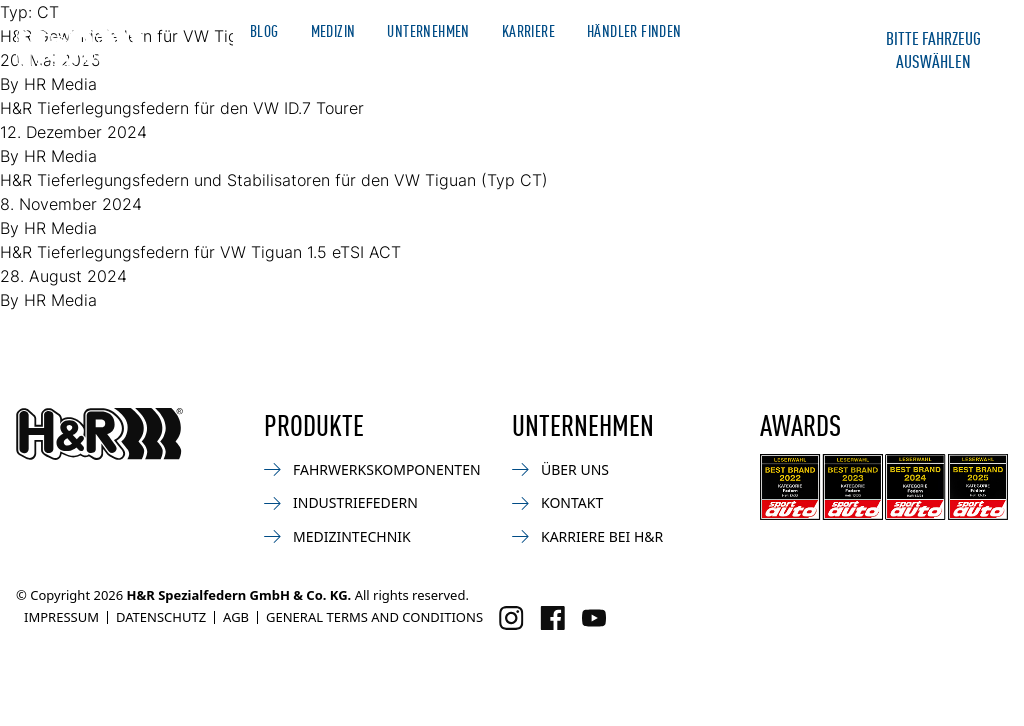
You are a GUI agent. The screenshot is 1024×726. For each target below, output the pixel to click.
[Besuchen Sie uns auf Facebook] (552, 618)
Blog (264, 30)
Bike (533, 65)
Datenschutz (161, 617)
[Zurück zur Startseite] (99, 434)
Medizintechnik (337, 536)
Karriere (528, 30)
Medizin (333, 30)
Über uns (560, 469)
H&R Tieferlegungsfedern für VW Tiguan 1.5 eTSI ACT (200, 252)
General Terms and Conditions (374, 617)
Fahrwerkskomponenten (372, 469)
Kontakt (771, 65)
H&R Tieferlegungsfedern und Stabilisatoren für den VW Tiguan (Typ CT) (274, 180)
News (363, 65)
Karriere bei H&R (587, 536)
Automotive (279, 65)
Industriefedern (341, 502)
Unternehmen (428, 30)
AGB (236, 617)
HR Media (60, 156)
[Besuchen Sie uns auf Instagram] (511, 618)
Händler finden (634, 30)
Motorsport (451, 65)
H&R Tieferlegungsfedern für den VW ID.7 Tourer (182, 108)
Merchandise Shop (769, 30)
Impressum (61, 617)
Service (691, 65)
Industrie (605, 65)
